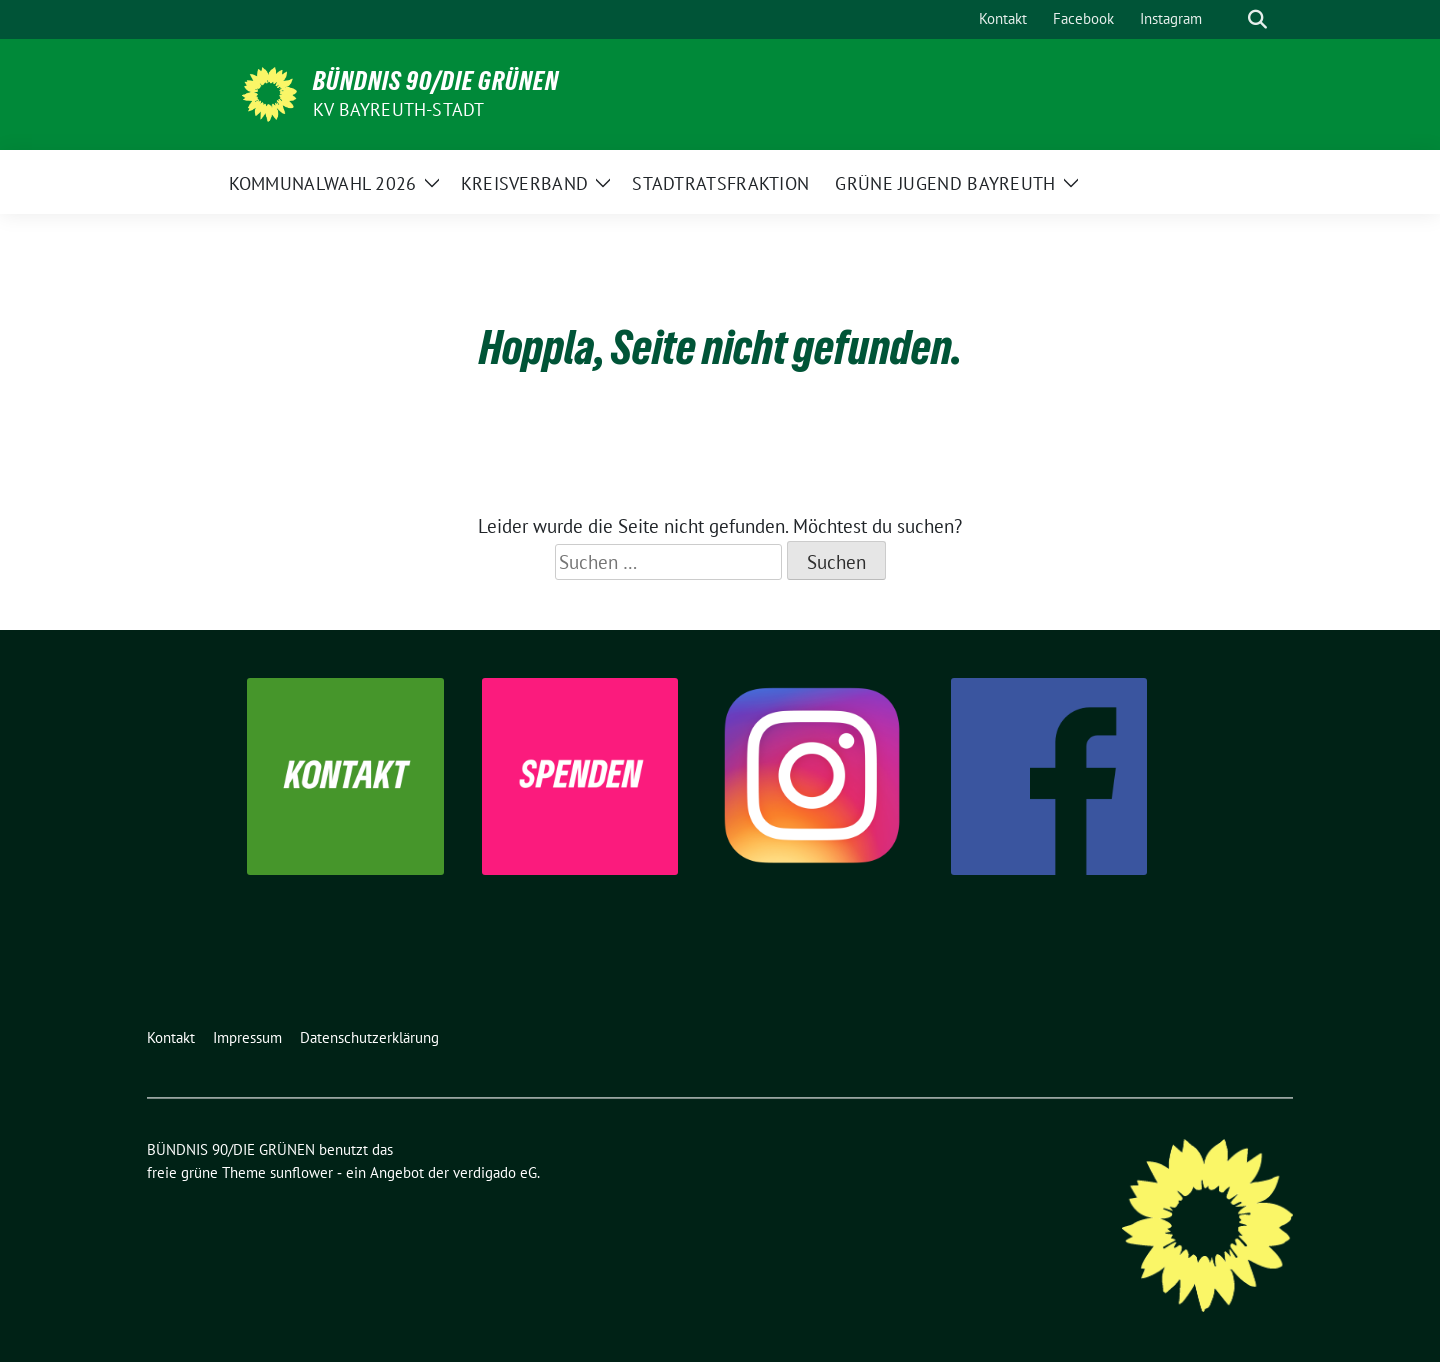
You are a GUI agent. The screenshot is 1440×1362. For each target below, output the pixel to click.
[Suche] (1229, 19)
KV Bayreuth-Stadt (398, 109)
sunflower (301, 1172)
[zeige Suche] (1257, 19)
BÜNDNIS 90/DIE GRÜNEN (436, 81)
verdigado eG (495, 1172)
